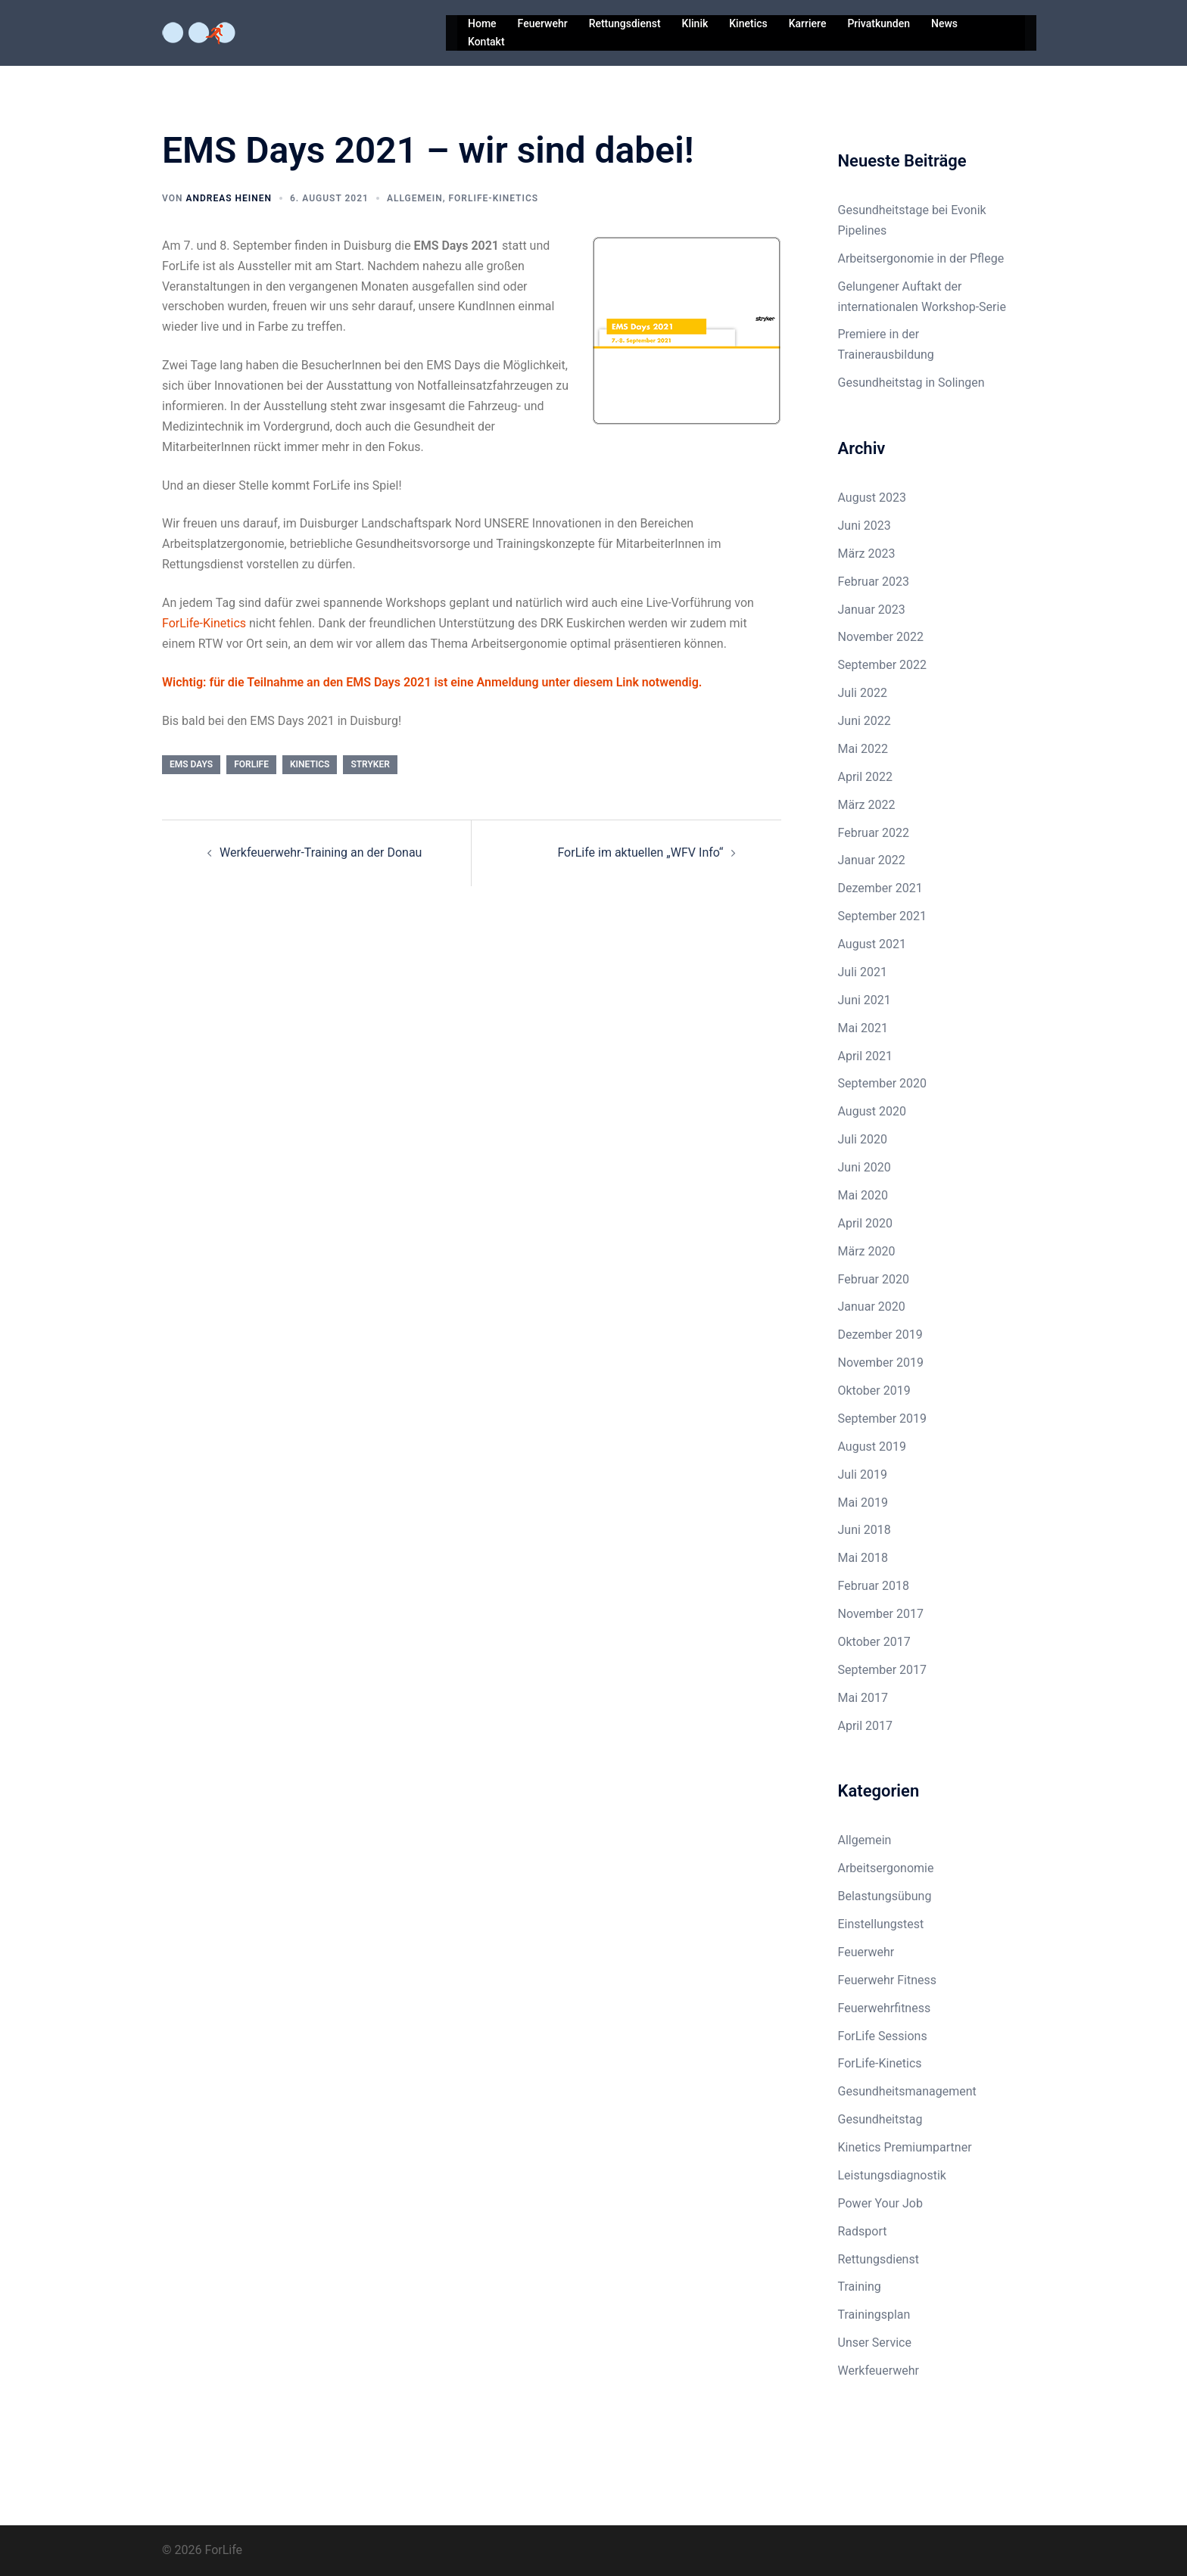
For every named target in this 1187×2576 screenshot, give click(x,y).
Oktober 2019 (874, 1390)
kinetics (309, 764)
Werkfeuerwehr (878, 2370)
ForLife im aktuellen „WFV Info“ (640, 852)
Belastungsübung (885, 1896)
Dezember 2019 (880, 1334)
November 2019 (881, 1362)
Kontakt (486, 42)
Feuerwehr (543, 23)
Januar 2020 (871, 1306)
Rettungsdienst (625, 23)
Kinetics (748, 23)
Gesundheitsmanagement (907, 2091)
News (944, 23)
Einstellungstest (881, 1924)
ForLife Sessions (882, 2036)
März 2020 (867, 1251)
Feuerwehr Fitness (887, 1980)
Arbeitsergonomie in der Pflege (921, 258)
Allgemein (415, 198)
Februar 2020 (873, 1279)
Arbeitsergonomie (886, 1868)
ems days (191, 764)
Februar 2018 (873, 1586)
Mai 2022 (863, 749)
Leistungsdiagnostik (892, 2175)
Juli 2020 (862, 1139)
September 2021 (882, 916)
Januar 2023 (871, 609)
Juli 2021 (862, 972)
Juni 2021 (864, 1000)
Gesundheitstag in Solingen (911, 382)
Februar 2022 (873, 833)
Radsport (862, 2231)
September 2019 (882, 1418)
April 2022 (865, 777)
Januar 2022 (871, 860)
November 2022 (881, 637)
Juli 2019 (862, 1474)
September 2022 (882, 665)
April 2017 (865, 1726)
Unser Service (874, 2342)
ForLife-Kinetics (493, 198)
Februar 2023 (873, 581)
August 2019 (872, 1446)
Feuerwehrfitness (884, 2008)
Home (482, 23)
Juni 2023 (864, 525)
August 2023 (872, 497)
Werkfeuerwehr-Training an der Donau (321, 852)
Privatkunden (878, 23)
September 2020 (882, 1083)
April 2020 (865, 1223)
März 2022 (867, 805)
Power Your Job (880, 2203)
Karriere (808, 23)
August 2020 (872, 1111)
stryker (369, 764)
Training (859, 2286)
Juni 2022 (864, 721)
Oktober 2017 (874, 1642)
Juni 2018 (864, 1530)
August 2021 (872, 944)
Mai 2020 (863, 1195)
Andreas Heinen (228, 198)
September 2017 (882, 1670)
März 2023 (867, 553)
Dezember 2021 (880, 888)
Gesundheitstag (880, 2119)
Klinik (695, 23)
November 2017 (881, 1614)
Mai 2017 (863, 1698)
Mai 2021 (863, 1028)
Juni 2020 (864, 1167)
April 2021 (865, 1056)
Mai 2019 (863, 1502)
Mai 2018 (863, 1558)
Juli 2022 (862, 693)
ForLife (251, 764)
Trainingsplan (874, 2314)
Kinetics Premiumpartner (905, 2147)
